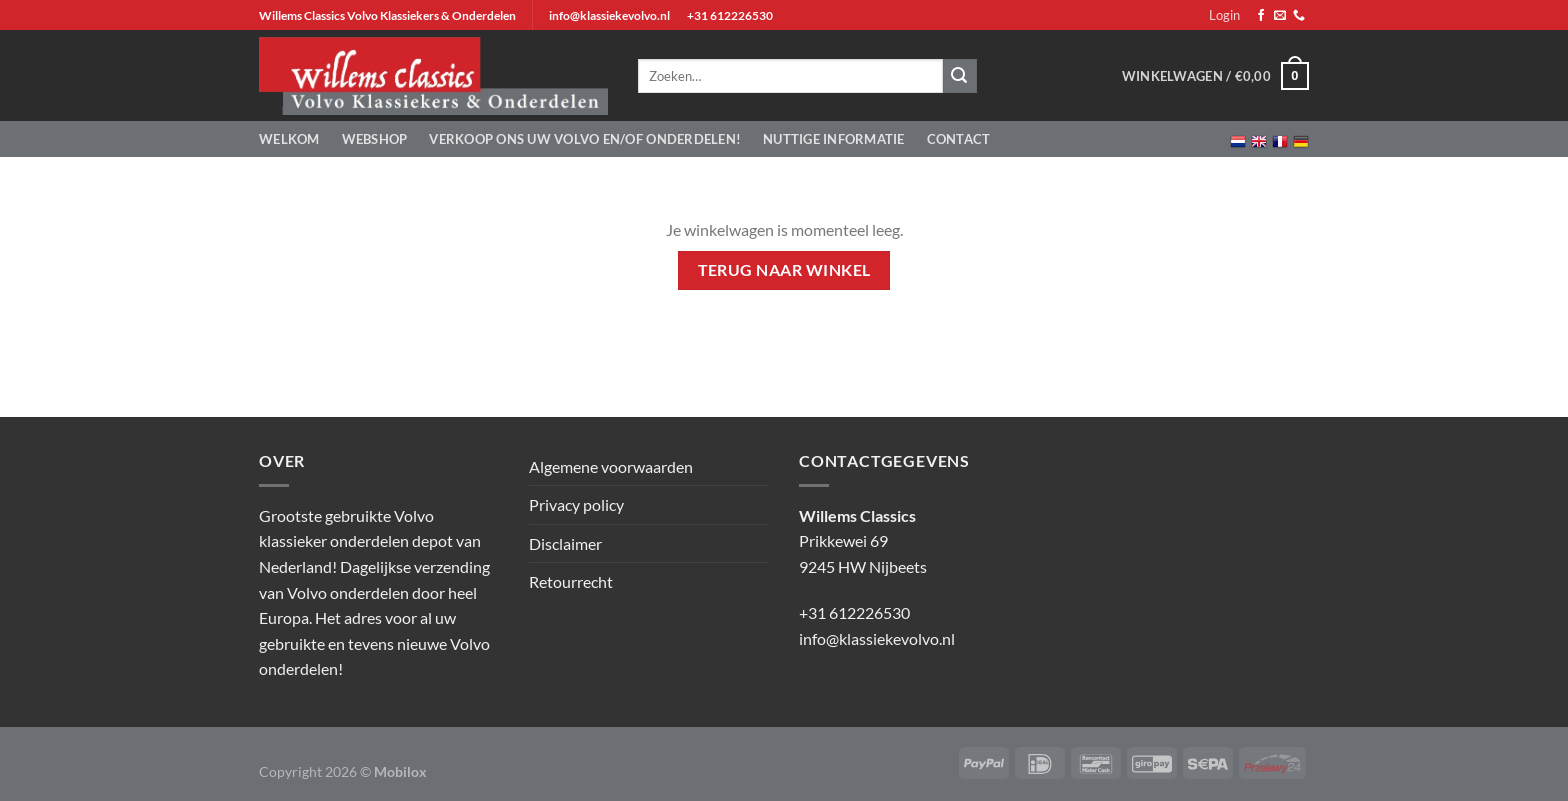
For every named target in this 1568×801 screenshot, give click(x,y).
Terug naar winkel (784, 270)
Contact (959, 139)
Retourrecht (571, 581)
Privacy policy (576, 504)
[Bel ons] (1299, 16)
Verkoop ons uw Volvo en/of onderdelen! (585, 139)
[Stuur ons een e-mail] (1280, 16)
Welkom (289, 139)
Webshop (375, 139)
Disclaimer (565, 543)
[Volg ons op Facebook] (1261, 16)
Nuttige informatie (834, 139)
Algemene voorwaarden (611, 466)
